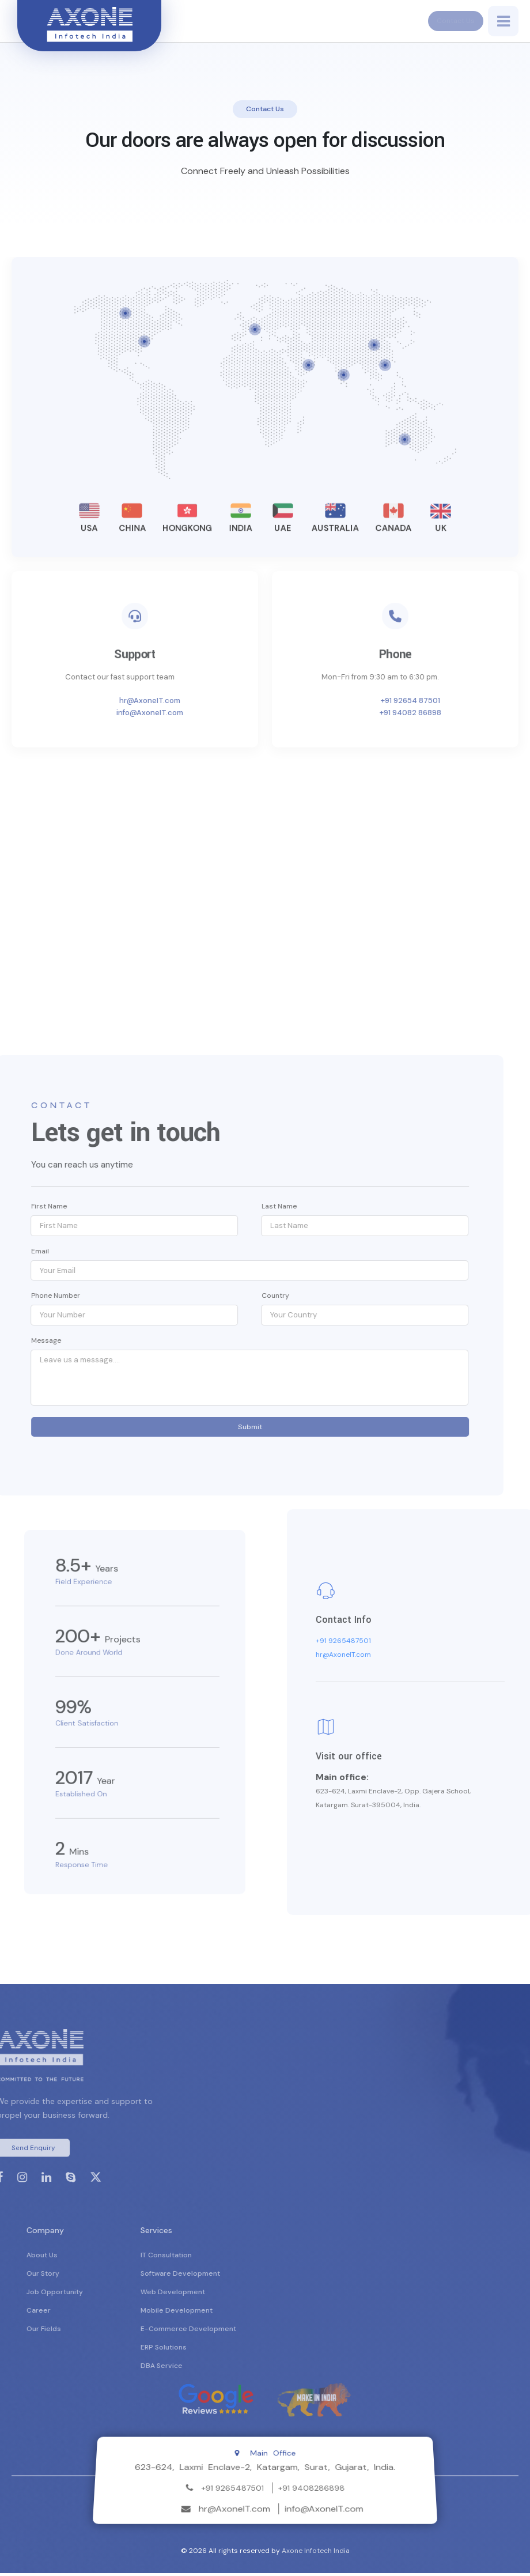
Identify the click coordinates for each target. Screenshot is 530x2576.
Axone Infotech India (316, 2553)
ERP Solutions (206, 2350)
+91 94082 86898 (452, 712)
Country (233, 1295)
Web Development (215, 2294)
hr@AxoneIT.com (191, 700)
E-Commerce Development (230, 2331)
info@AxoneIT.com (191, 712)
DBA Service (204, 2368)
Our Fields (86, 2331)
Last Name (237, 1206)
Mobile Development (219, 2313)
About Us (84, 2257)
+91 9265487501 (385, 1644)
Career (81, 2313)
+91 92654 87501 (452, 700)
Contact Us (450, 21)
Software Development (222, 2276)
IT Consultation (208, 2257)
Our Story (85, 2276)
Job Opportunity (97, 2294)
